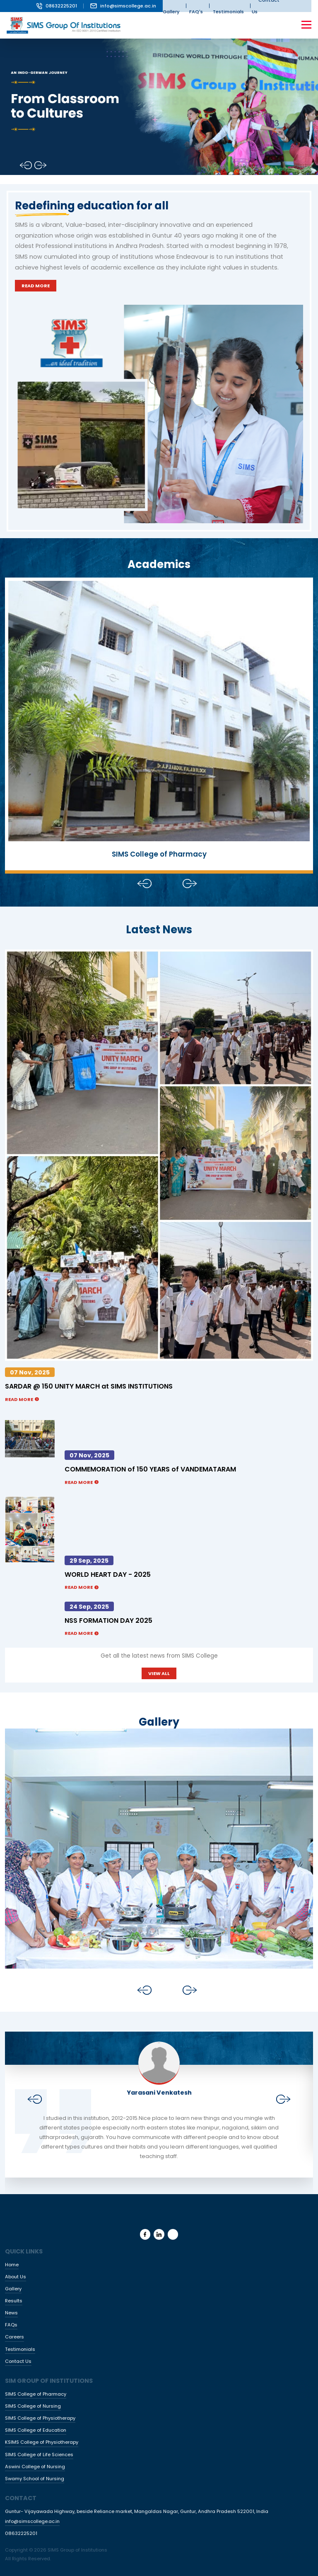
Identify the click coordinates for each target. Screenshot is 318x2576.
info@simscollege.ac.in (123, 5)
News (11, 2312)
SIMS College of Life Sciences (39, 2454)
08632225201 (56, 5)
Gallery (13, 2288)
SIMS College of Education (35, 2430)
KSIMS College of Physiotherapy (41, 2442)
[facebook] (145, 2234)
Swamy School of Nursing (34, 2478)
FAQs (11, 2324)
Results (13, 2300)
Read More (36, 285)
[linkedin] (159, 2234)
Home (12, 2264)
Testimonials (20, 2349)
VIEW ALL (159, 1673)
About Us (15, 2276)
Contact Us (18, 2361)
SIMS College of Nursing (33, 2406)
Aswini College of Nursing (35, 2466)
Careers (14, 2336)
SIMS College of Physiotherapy (40, 2418)
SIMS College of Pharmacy (35, 2394)
